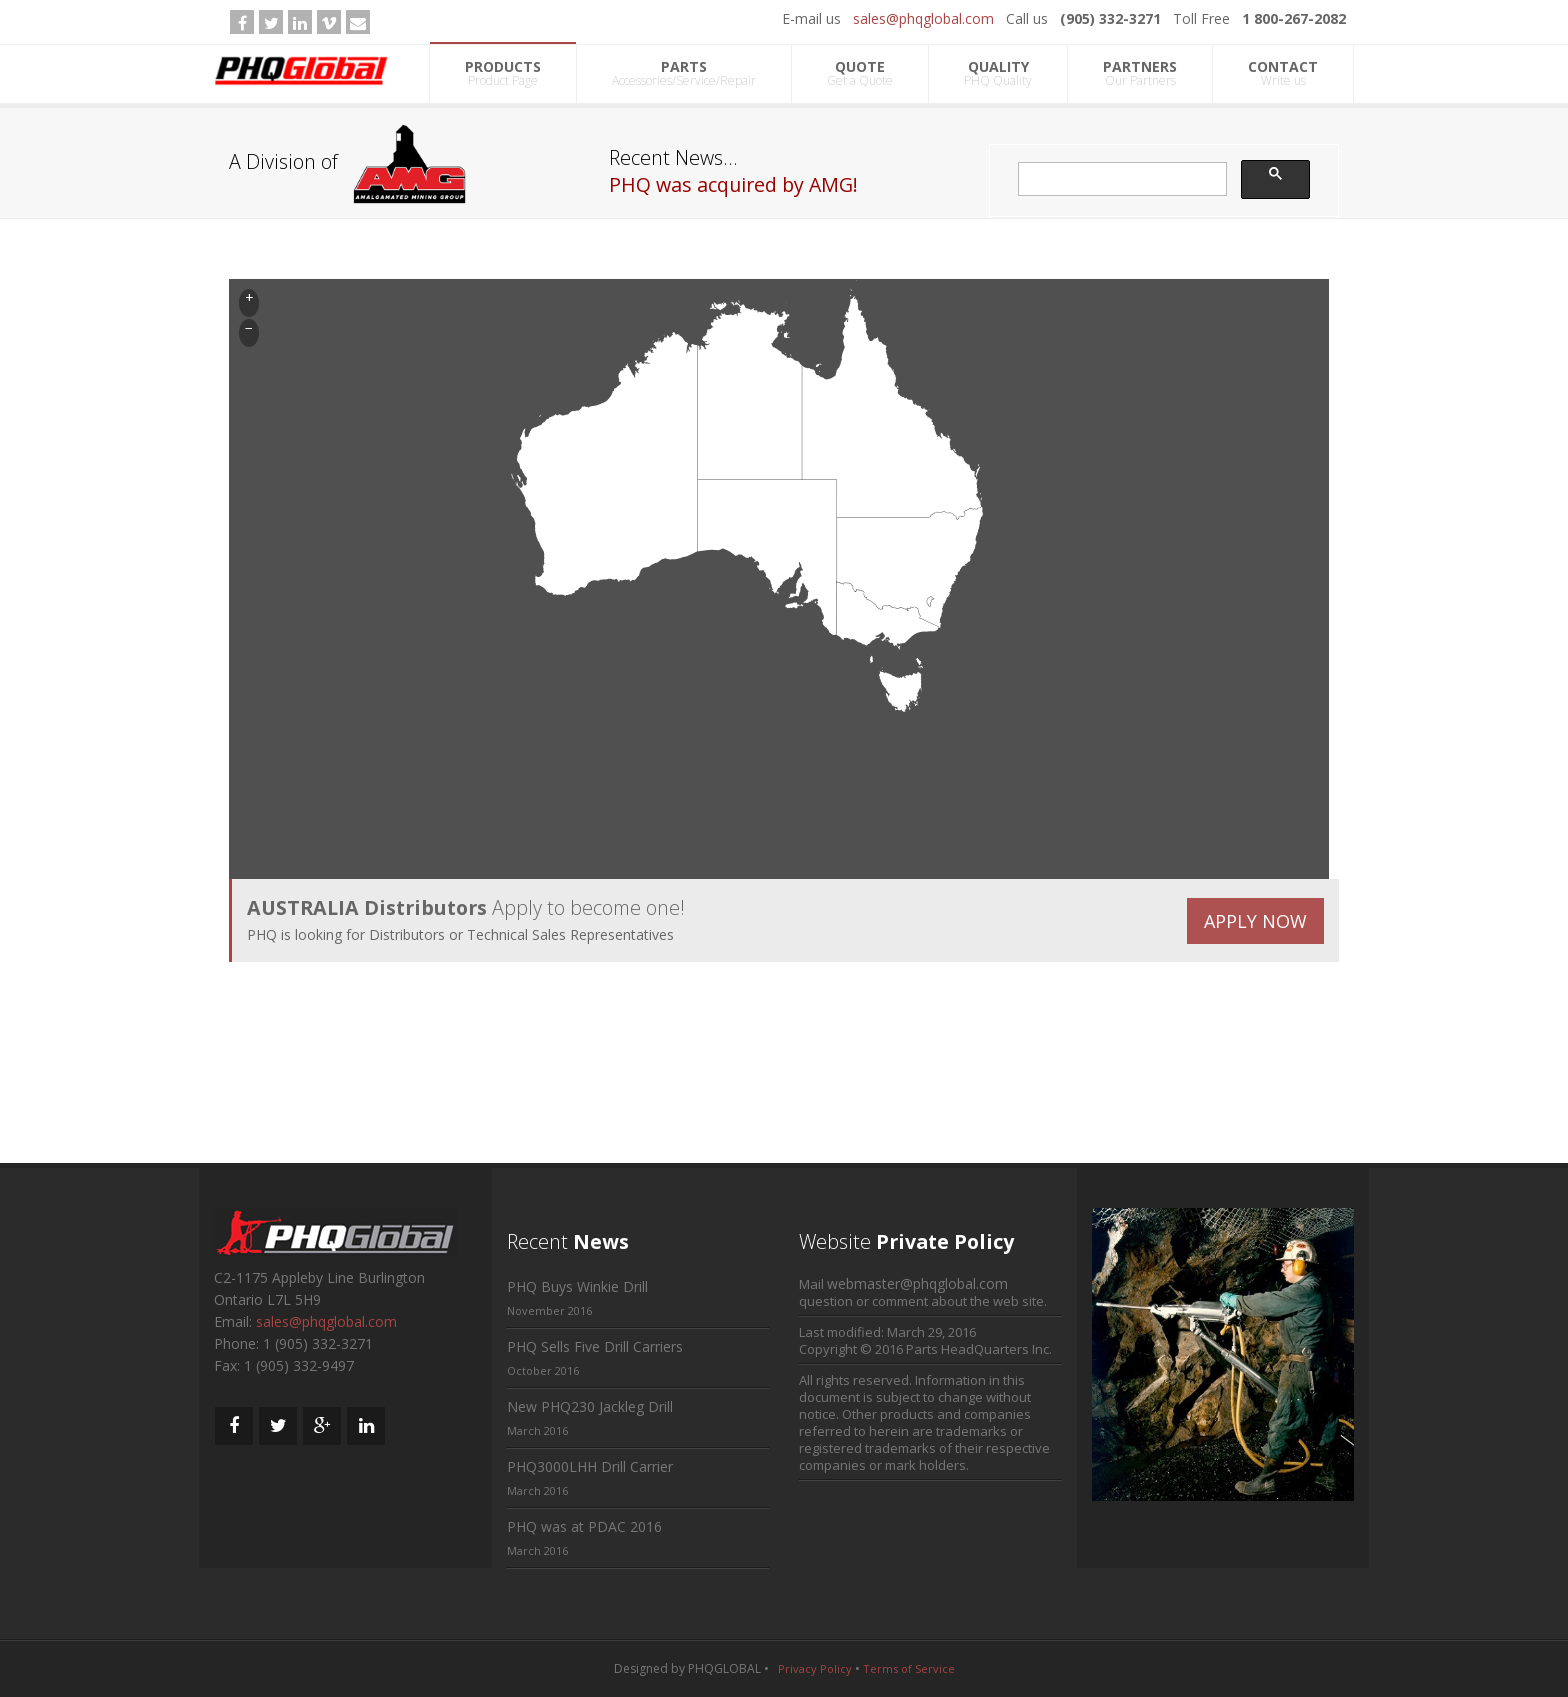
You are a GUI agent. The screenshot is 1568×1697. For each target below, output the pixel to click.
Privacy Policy (815, 1668)
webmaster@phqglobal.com (917, 1283)
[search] (1120, 179)
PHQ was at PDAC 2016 (584, 1526)
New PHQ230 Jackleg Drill (590, 1406)
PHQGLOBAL (724, 1668)
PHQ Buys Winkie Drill (577, 1286)
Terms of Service (909, 1668)
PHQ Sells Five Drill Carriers (595, 1346)
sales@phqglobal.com (923, 18)
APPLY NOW (1255, 921)
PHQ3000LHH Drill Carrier (590, 1466)
